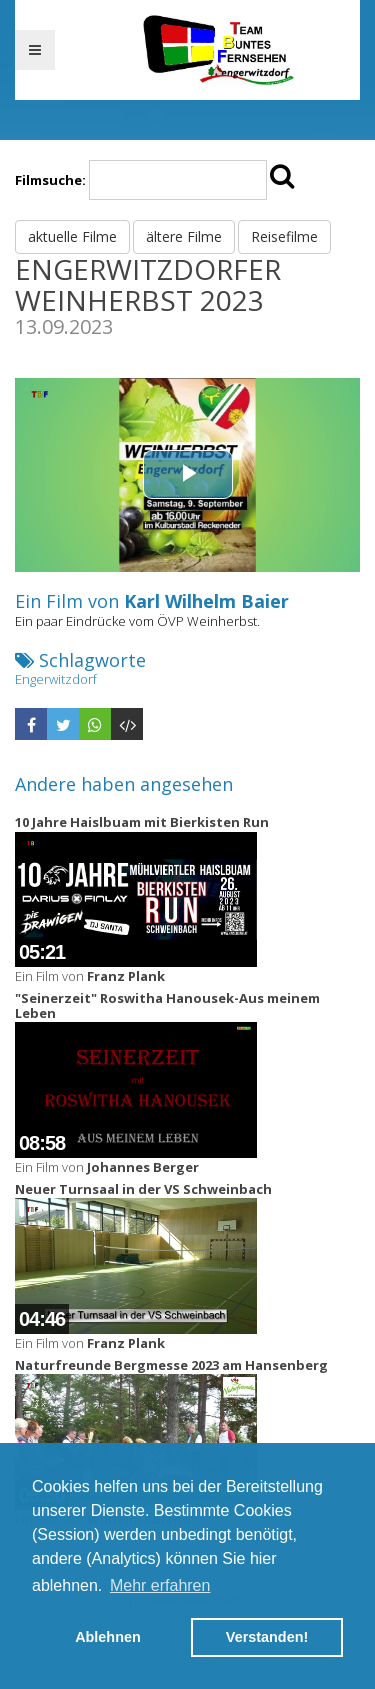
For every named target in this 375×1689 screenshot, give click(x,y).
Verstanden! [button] (267, 1637)
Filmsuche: (50, 180)
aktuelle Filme (72, 236)
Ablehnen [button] (108, 1637)
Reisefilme (284, 236)
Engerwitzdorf (56, 679)
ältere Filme (184, 236)
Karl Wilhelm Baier (206, 601)
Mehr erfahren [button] (160, 1585)
